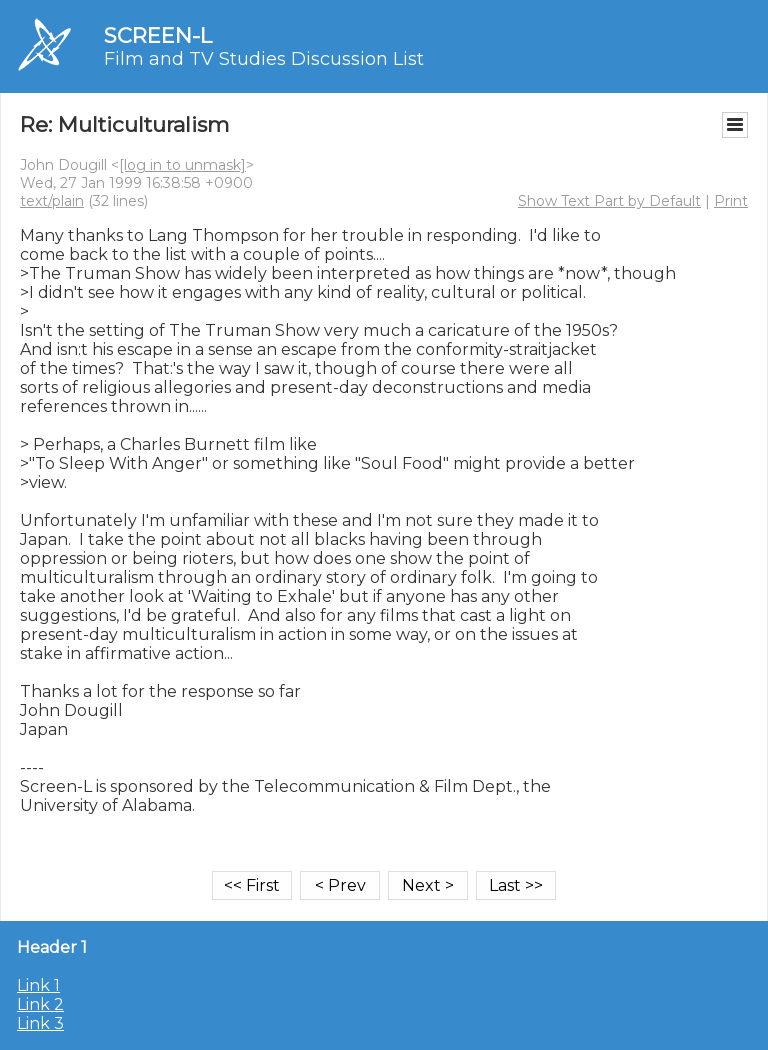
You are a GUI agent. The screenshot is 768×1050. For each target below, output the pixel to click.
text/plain (52, 201)
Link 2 (40, 1004)
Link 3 (40, 1023)
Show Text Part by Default (609, 201)
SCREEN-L (158, 35)
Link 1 (38, 985)
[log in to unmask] (182, 165)
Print (731, 201)
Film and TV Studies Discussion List (264, 59)
